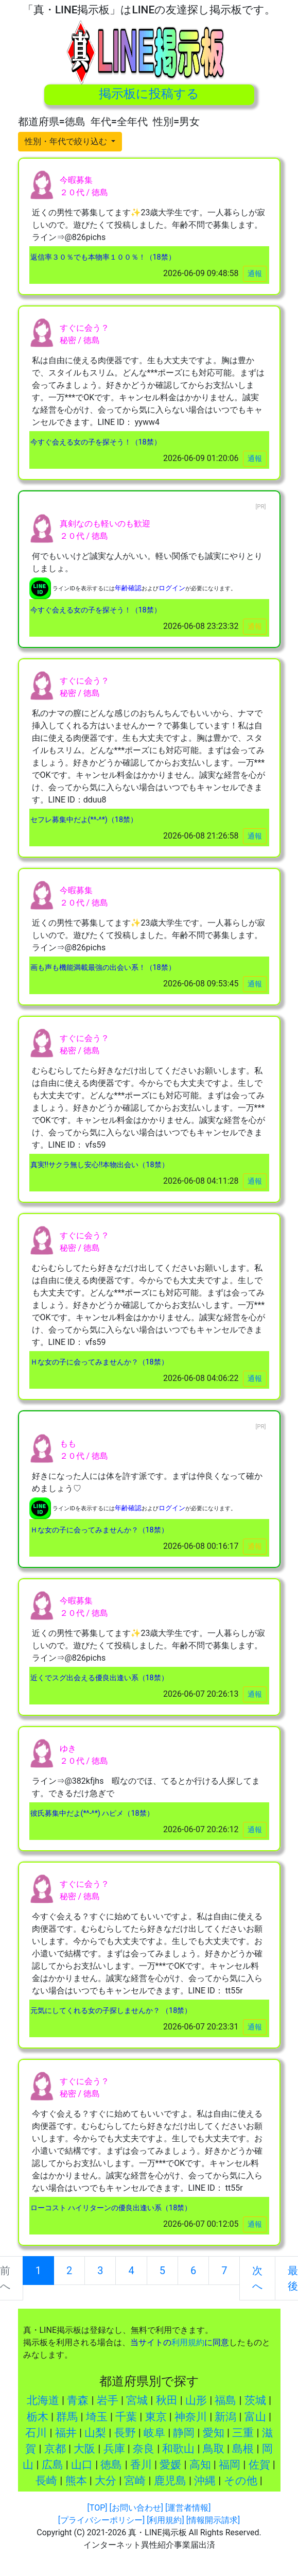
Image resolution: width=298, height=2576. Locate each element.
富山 (255, 2417)
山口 (82, 2465)
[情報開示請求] (213, 2520)
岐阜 (154, 2433)
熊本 (76, 2481)
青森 (78, 2400)
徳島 (111, 2465)
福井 (66, 2433)
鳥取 (213, 2449)
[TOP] (97, 2508)
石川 (36, 2433)
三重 (243, 2433)
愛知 (213, 2433)
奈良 (143, 2449)
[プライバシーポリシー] (101, 2520)
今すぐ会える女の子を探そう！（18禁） (95, 442)
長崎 (46, 2481)
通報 (255, 273)
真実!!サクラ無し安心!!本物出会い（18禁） (99, 1165)
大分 (105, 2481)
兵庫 (114, 2449)
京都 (55, 2449)
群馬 (67, 2417)
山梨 (95, 2433)
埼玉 (97, 2417)
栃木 (37, 2417)
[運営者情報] (188, 2508)
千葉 (126, 2417)
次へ (257, 2278)
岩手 (107, 2400)
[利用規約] (165, 2520)
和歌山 (178, 2449)
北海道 (43, 2400)
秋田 (167, 2400)
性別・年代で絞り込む (67, 141)
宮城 (137, 2400)
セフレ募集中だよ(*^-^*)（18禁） (84, 819)
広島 (52, 2465)
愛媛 (170, 2465)
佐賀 (259, 2465)
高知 (200, 2465)
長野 (125, 2433)
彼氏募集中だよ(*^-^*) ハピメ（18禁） (92, 1813)
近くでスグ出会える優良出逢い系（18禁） (99, 1678)
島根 (243, 2449)
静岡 (184, 2433)
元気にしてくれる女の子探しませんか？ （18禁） (111, 2010)
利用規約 (187, 2342)
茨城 (255, 2400)
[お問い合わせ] (136, 2508)
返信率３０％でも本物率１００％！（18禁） (103, 257)
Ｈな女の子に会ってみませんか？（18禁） (99, 1362)
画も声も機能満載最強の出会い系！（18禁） (103, 967)
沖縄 (205, 2481)
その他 (240, 2481)
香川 (141, 2465)
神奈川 (190, 2417)
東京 (156, 2417)
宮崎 (135, 2481)
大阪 (84, 2449)
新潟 (225, 2417)
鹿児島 (170, 2481)
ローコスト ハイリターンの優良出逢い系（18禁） (111, 2208)
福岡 (229, 2465)
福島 (225, 2400)
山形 (196, 2400)
